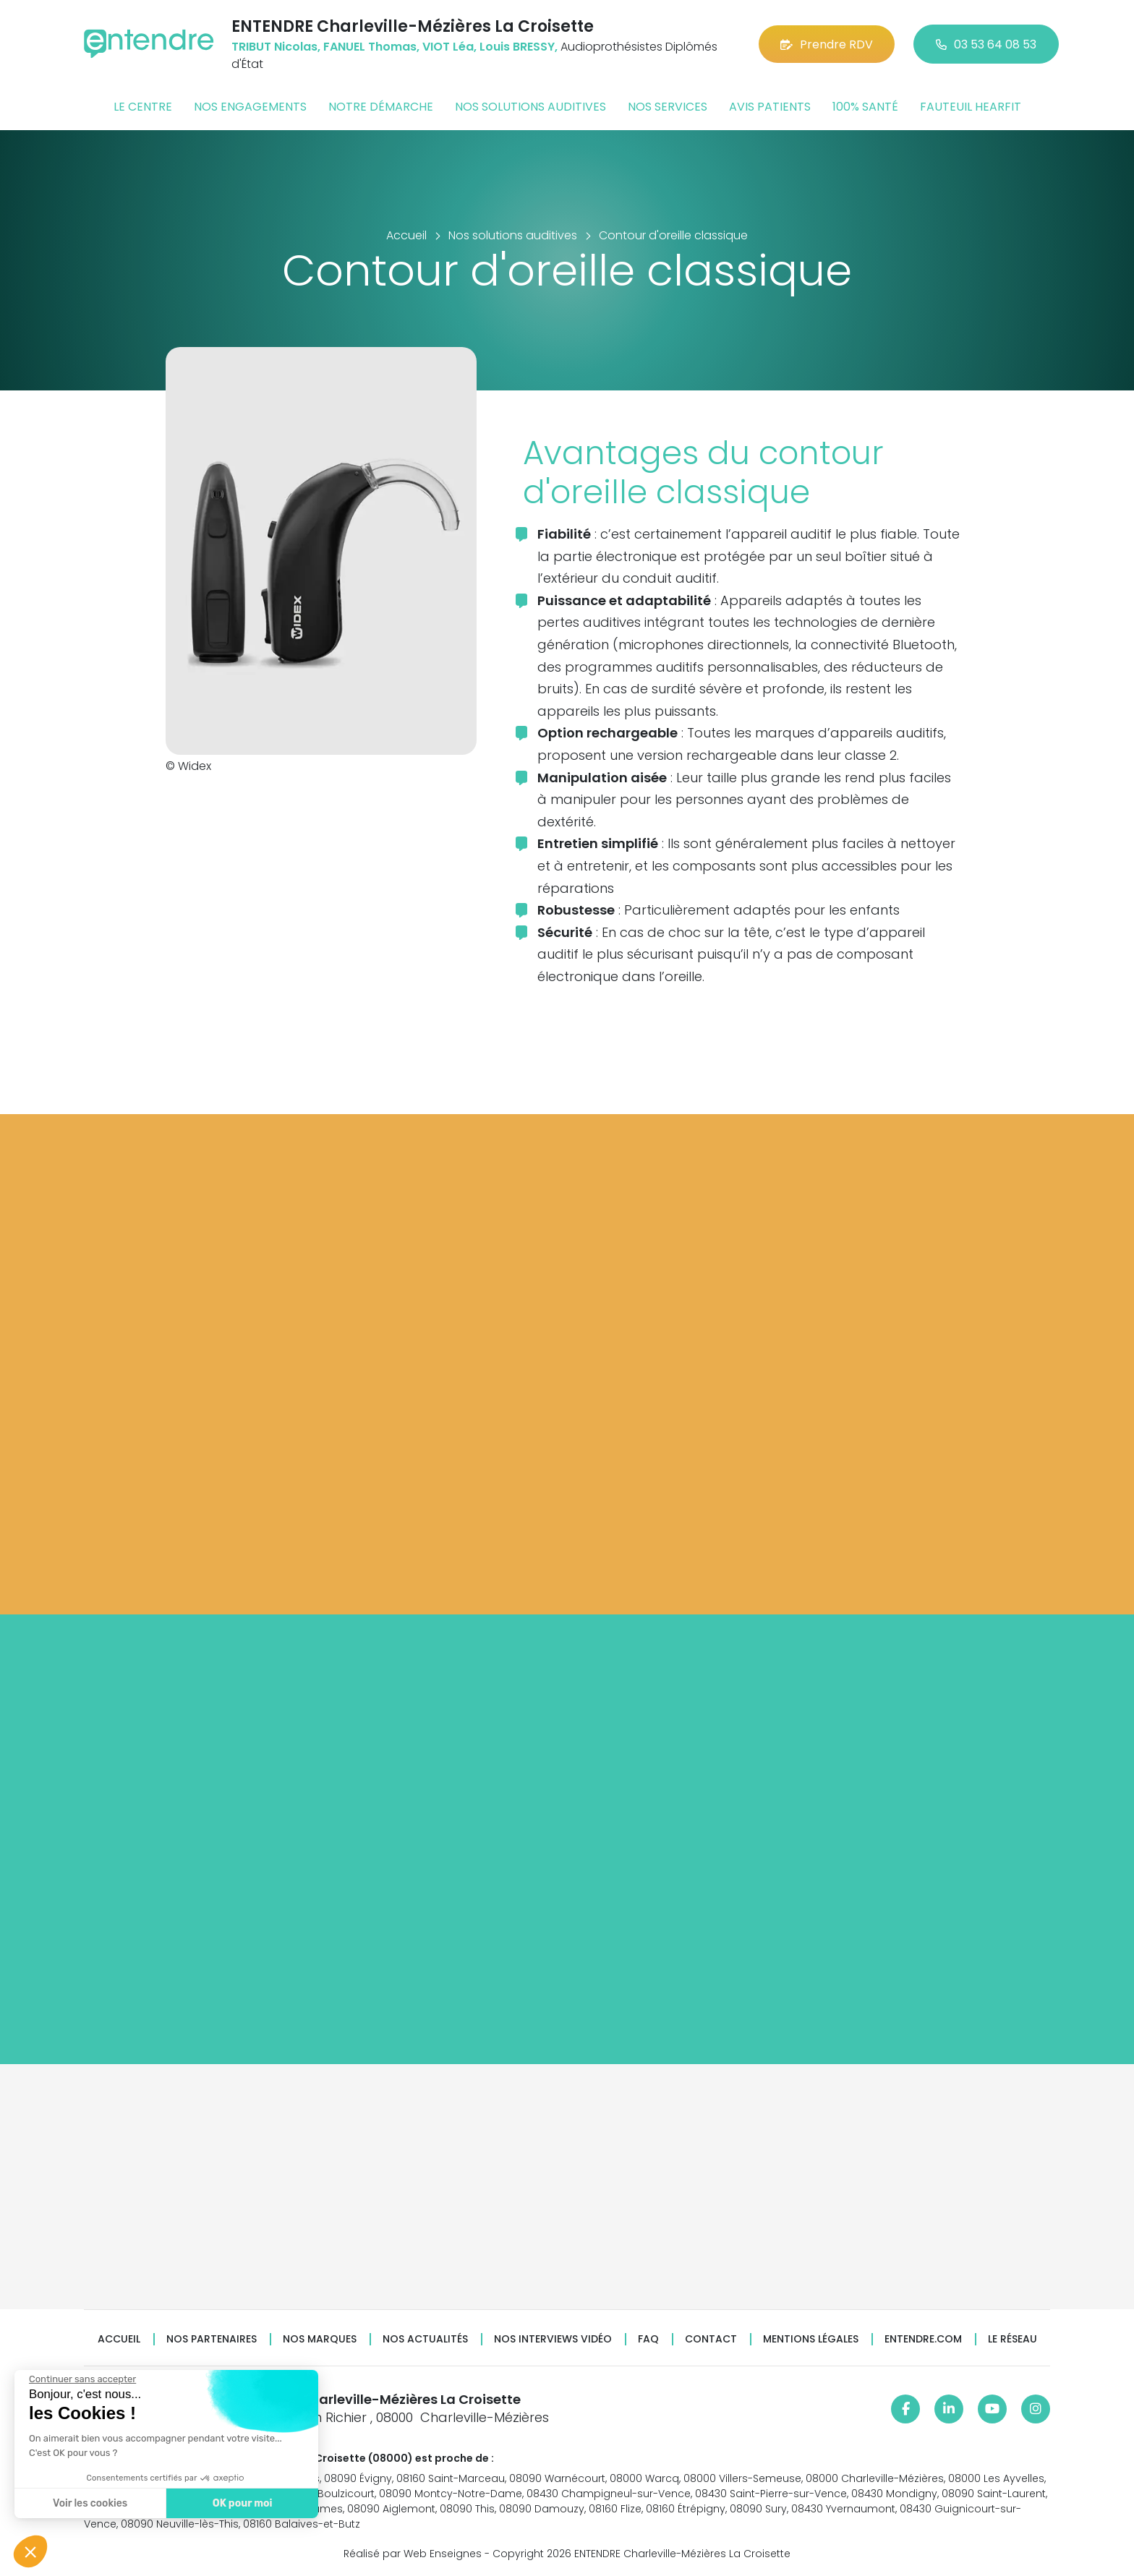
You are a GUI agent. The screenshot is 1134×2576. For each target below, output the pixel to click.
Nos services (667, 106)
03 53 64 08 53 (986, 44)
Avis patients (770, 106)
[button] (30, 2551)
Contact (711, 2339)
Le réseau (1012, 2339)
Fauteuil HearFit (970, 106)
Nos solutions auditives (530, 106)
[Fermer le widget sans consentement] (82, 2379)
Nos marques (320, 2339)
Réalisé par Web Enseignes (413, 2553)
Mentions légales (810, 2339)
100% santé (865, 106)
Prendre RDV (826, 44)
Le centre (143, 106)
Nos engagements (250, 106)
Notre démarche (380, 106)
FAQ (648, 2339)
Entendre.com (923, 2339)
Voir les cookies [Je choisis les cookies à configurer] (90, 2503)
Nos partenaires (211, 2339)
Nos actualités (425, 2339)
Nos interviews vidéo (553, 2339)
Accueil (119, 2339)
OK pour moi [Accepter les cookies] (243, 2503)
